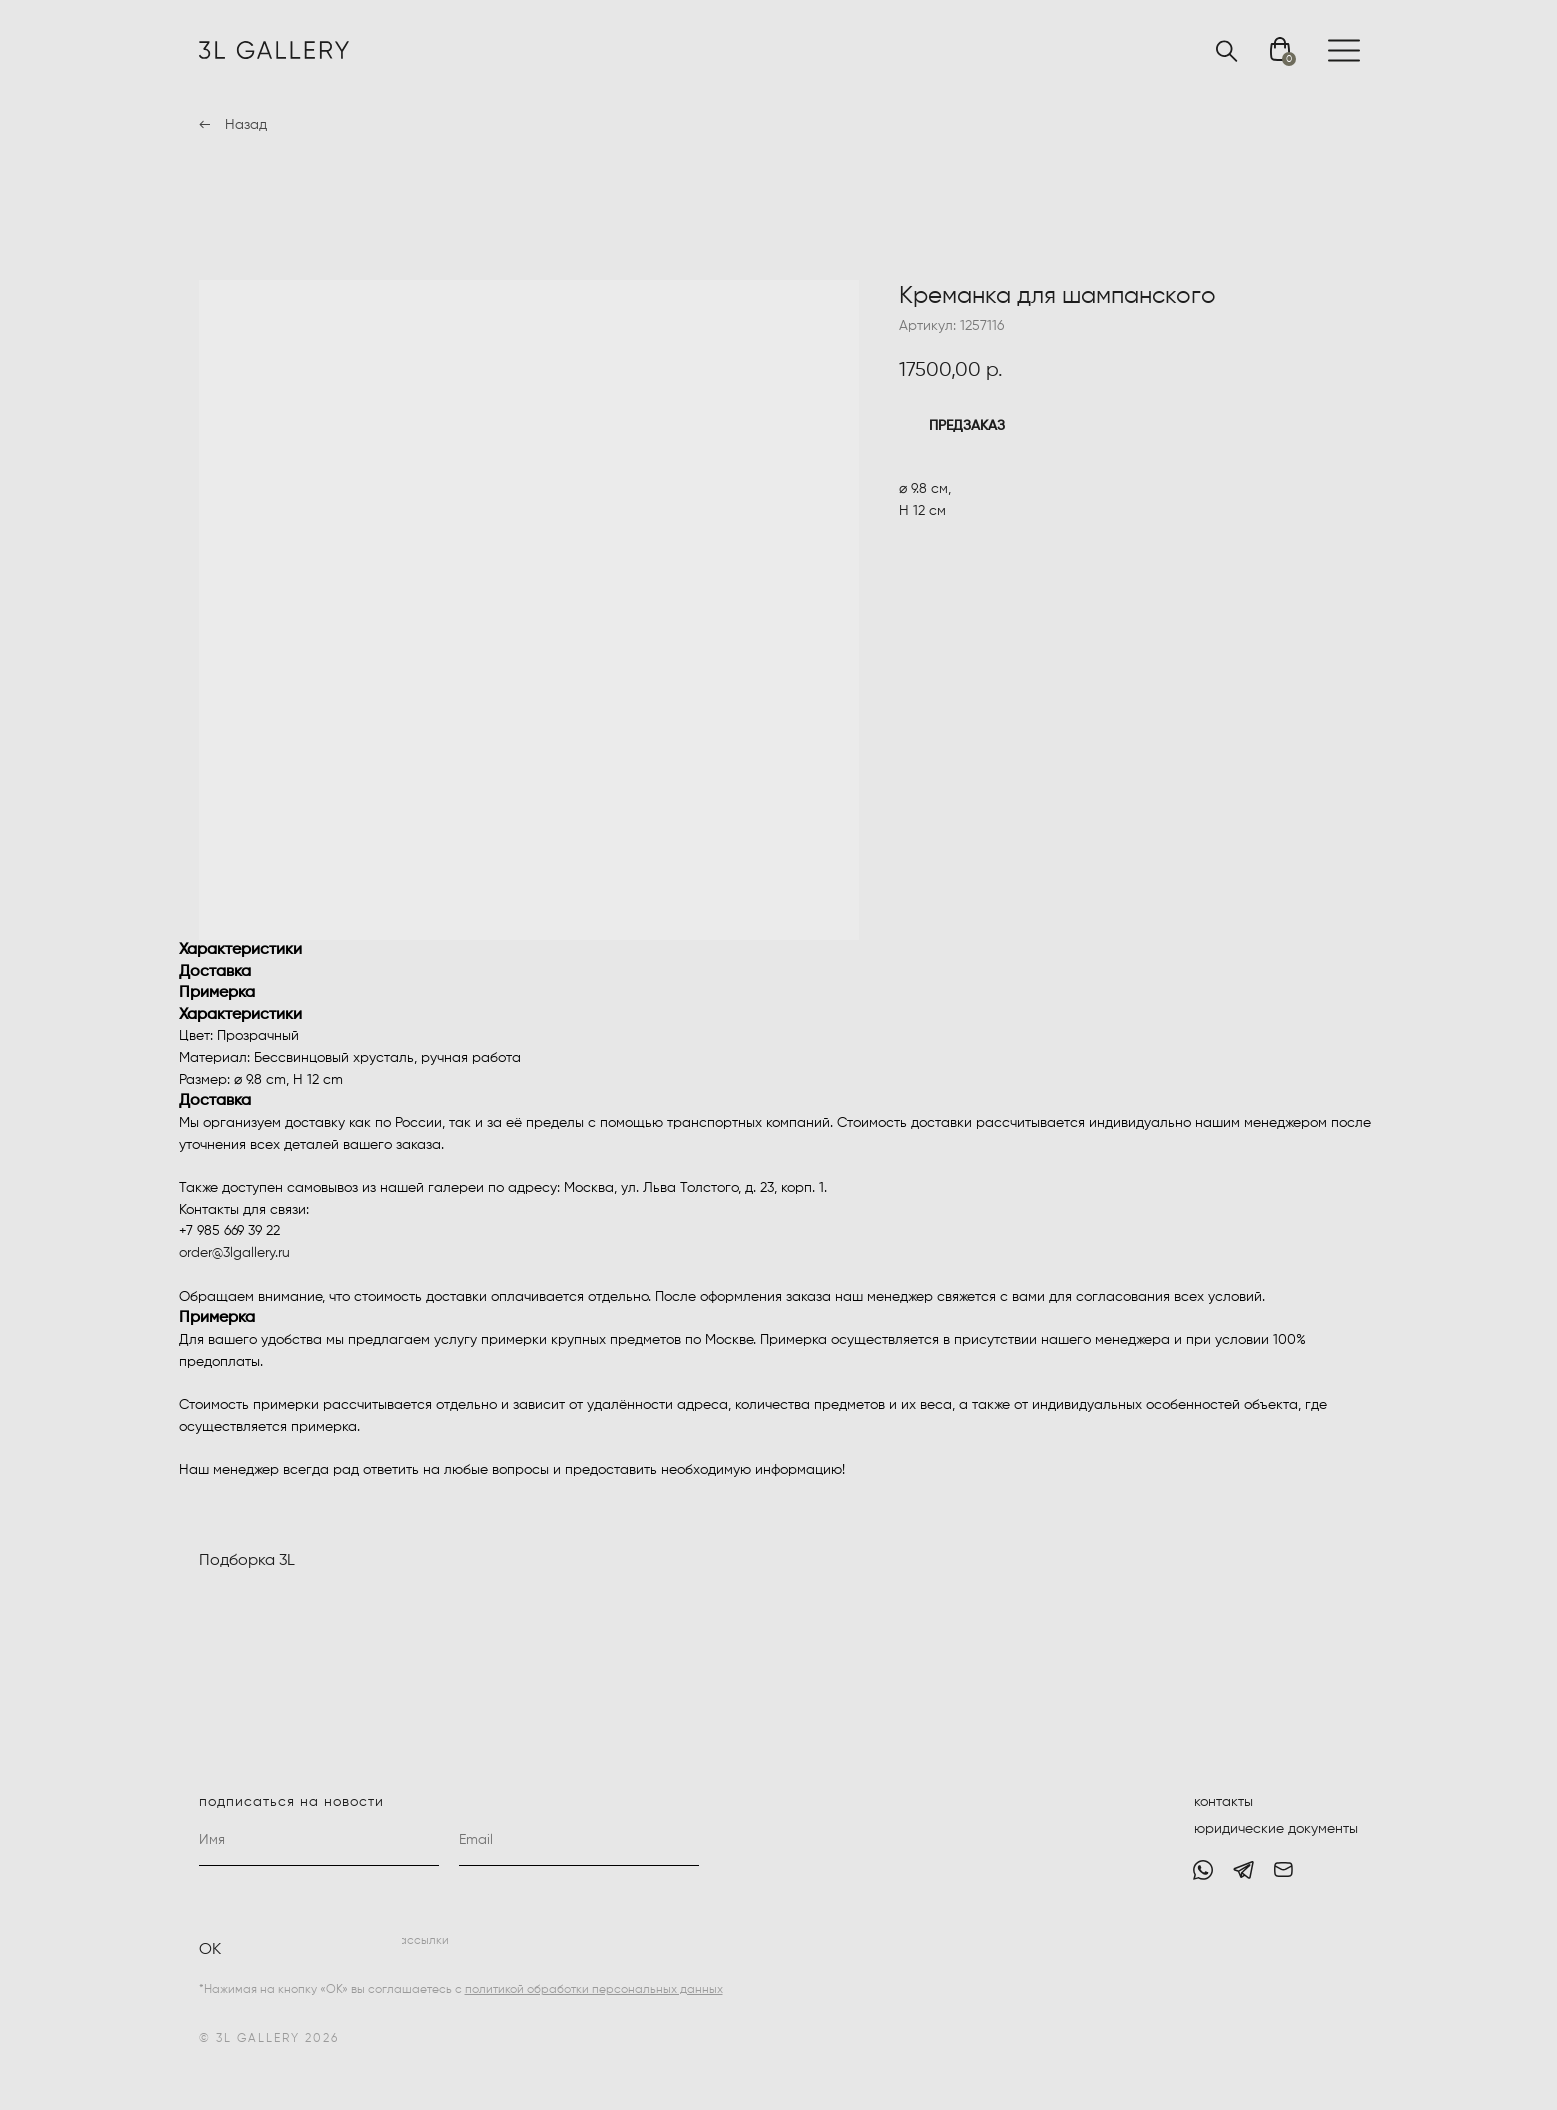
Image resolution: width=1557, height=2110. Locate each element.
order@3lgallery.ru (234, 1253)
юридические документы (1276, 1829)
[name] (319, 1841)
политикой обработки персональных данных (594, 1990)
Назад (246, 125)
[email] (579, 1841)
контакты (1223, 1802)
